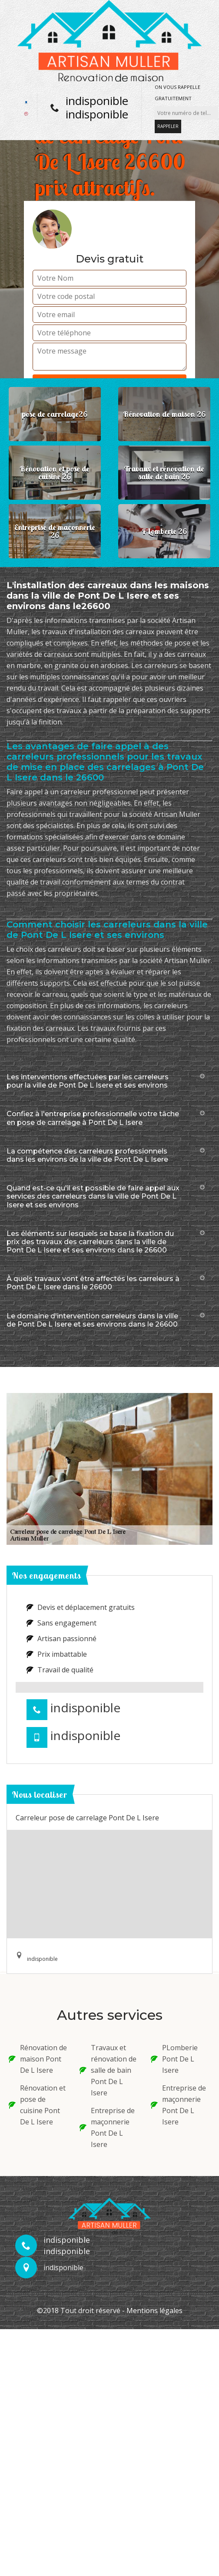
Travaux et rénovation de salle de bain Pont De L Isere (108, 2070)
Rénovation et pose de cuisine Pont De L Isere (37, 2105)
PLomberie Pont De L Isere (174, 2059)
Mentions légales (154, 2310)
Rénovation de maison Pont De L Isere (38, 2059)
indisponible (97, 100)
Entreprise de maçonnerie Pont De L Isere (107, 2127)
